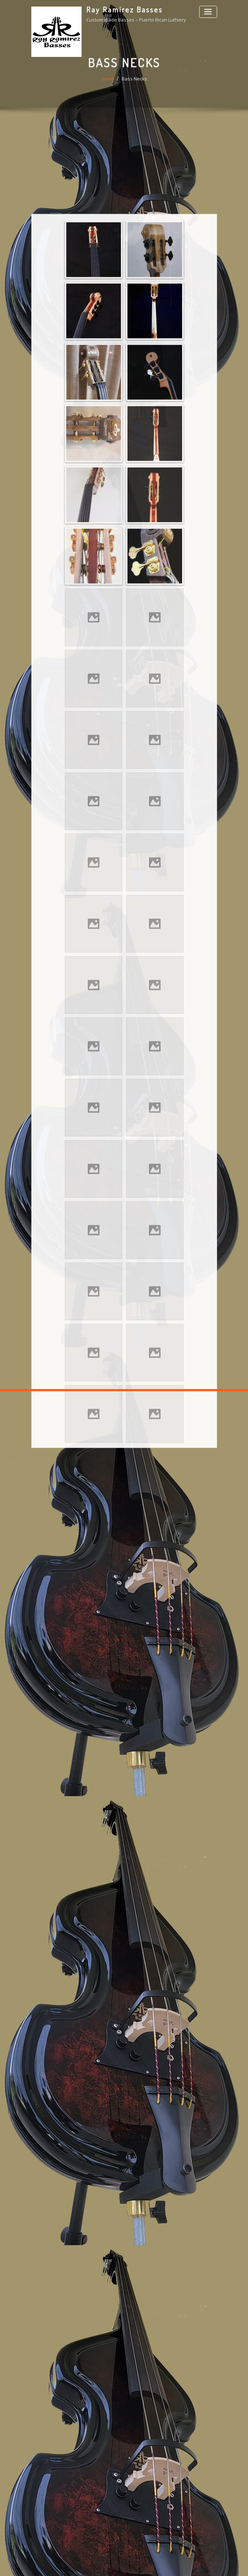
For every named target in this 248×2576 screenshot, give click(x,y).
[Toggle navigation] (208, 12)
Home (107, 87)
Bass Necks (134, 87)
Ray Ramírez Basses (124, 9)
